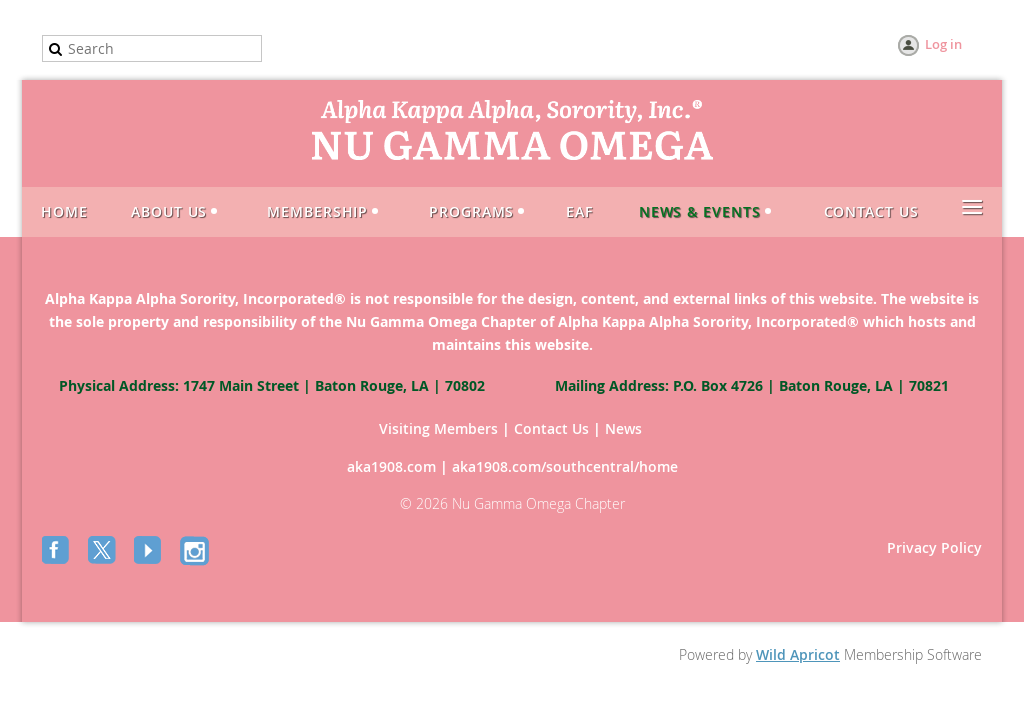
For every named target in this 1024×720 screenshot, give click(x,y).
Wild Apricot (798, 654)
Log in (943, 44)
